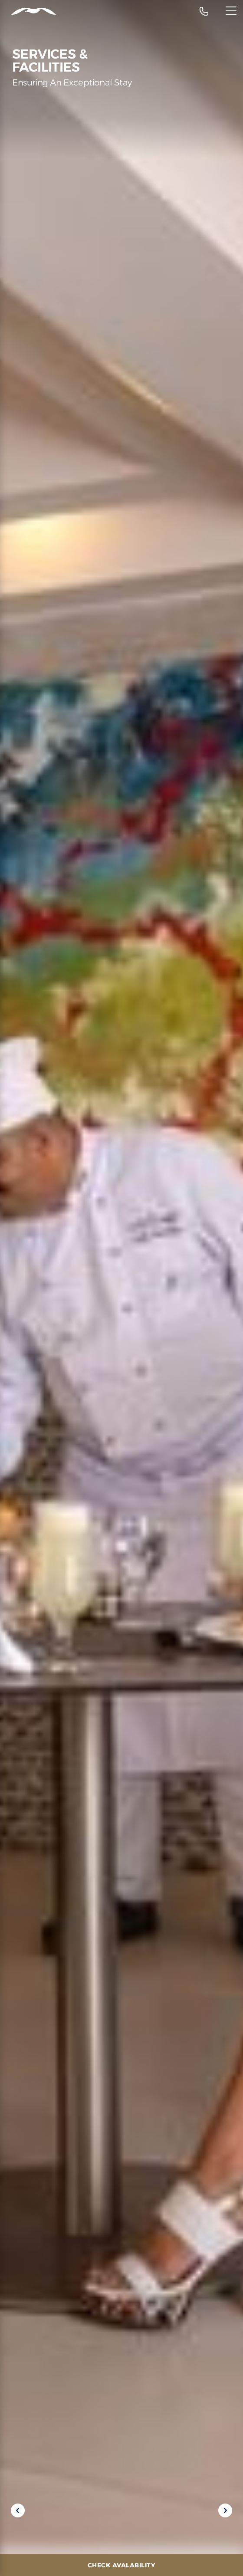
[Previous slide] (18, 2510)
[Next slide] (225, 2510)
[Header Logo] (28, 11)
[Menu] (231, 11)
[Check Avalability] (121, 2565)
